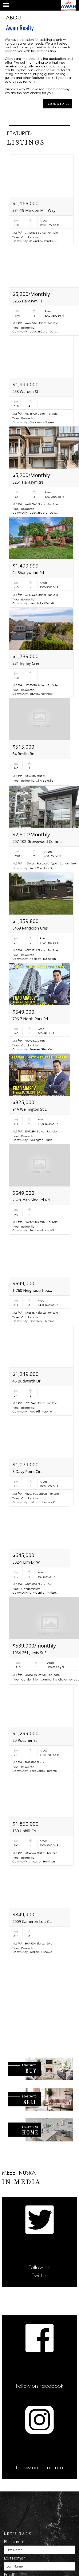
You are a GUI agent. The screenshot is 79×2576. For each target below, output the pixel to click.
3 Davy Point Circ (27, 1471)
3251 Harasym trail (29, 482)
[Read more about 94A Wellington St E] (39, 1099)
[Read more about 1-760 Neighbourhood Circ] (39, 1280)
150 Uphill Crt (24, 1830)
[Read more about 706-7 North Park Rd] (39, 1008)
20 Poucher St (24, 1740)
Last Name (14, 2558)
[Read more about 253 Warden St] (41, 381)
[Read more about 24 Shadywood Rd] (41, 562)
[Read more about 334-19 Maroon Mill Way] (41, 200)
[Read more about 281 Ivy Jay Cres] (41, 653)
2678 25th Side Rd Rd (31, 1199)
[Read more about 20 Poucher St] (41, 1730)
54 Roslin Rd (23, 753)
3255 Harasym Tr (27, 301)
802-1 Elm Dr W (26, 1562)
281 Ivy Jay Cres (26, 663)
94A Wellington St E (29, 1109)
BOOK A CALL (58, 104)
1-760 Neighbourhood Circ (33, 1290)
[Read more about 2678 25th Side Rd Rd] (39, 1189)
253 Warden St (25, 391)
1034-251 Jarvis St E (29, 1652)
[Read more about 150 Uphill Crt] (41, 1820)
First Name (14, 2541)
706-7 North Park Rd (30, 1018)
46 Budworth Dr (26, 1381)
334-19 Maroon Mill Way (33, 210)
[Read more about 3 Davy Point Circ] (41, 1461)
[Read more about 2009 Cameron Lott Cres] (39, 1911)
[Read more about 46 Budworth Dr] (41, 1370)
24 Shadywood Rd (28, 572)
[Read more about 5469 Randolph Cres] (41, 917)
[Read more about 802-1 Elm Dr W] (39, 1552)
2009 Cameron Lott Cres (33, 1921)
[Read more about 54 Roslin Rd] (39, 741)
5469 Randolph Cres (30, 928)
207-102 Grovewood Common (38, 841)
